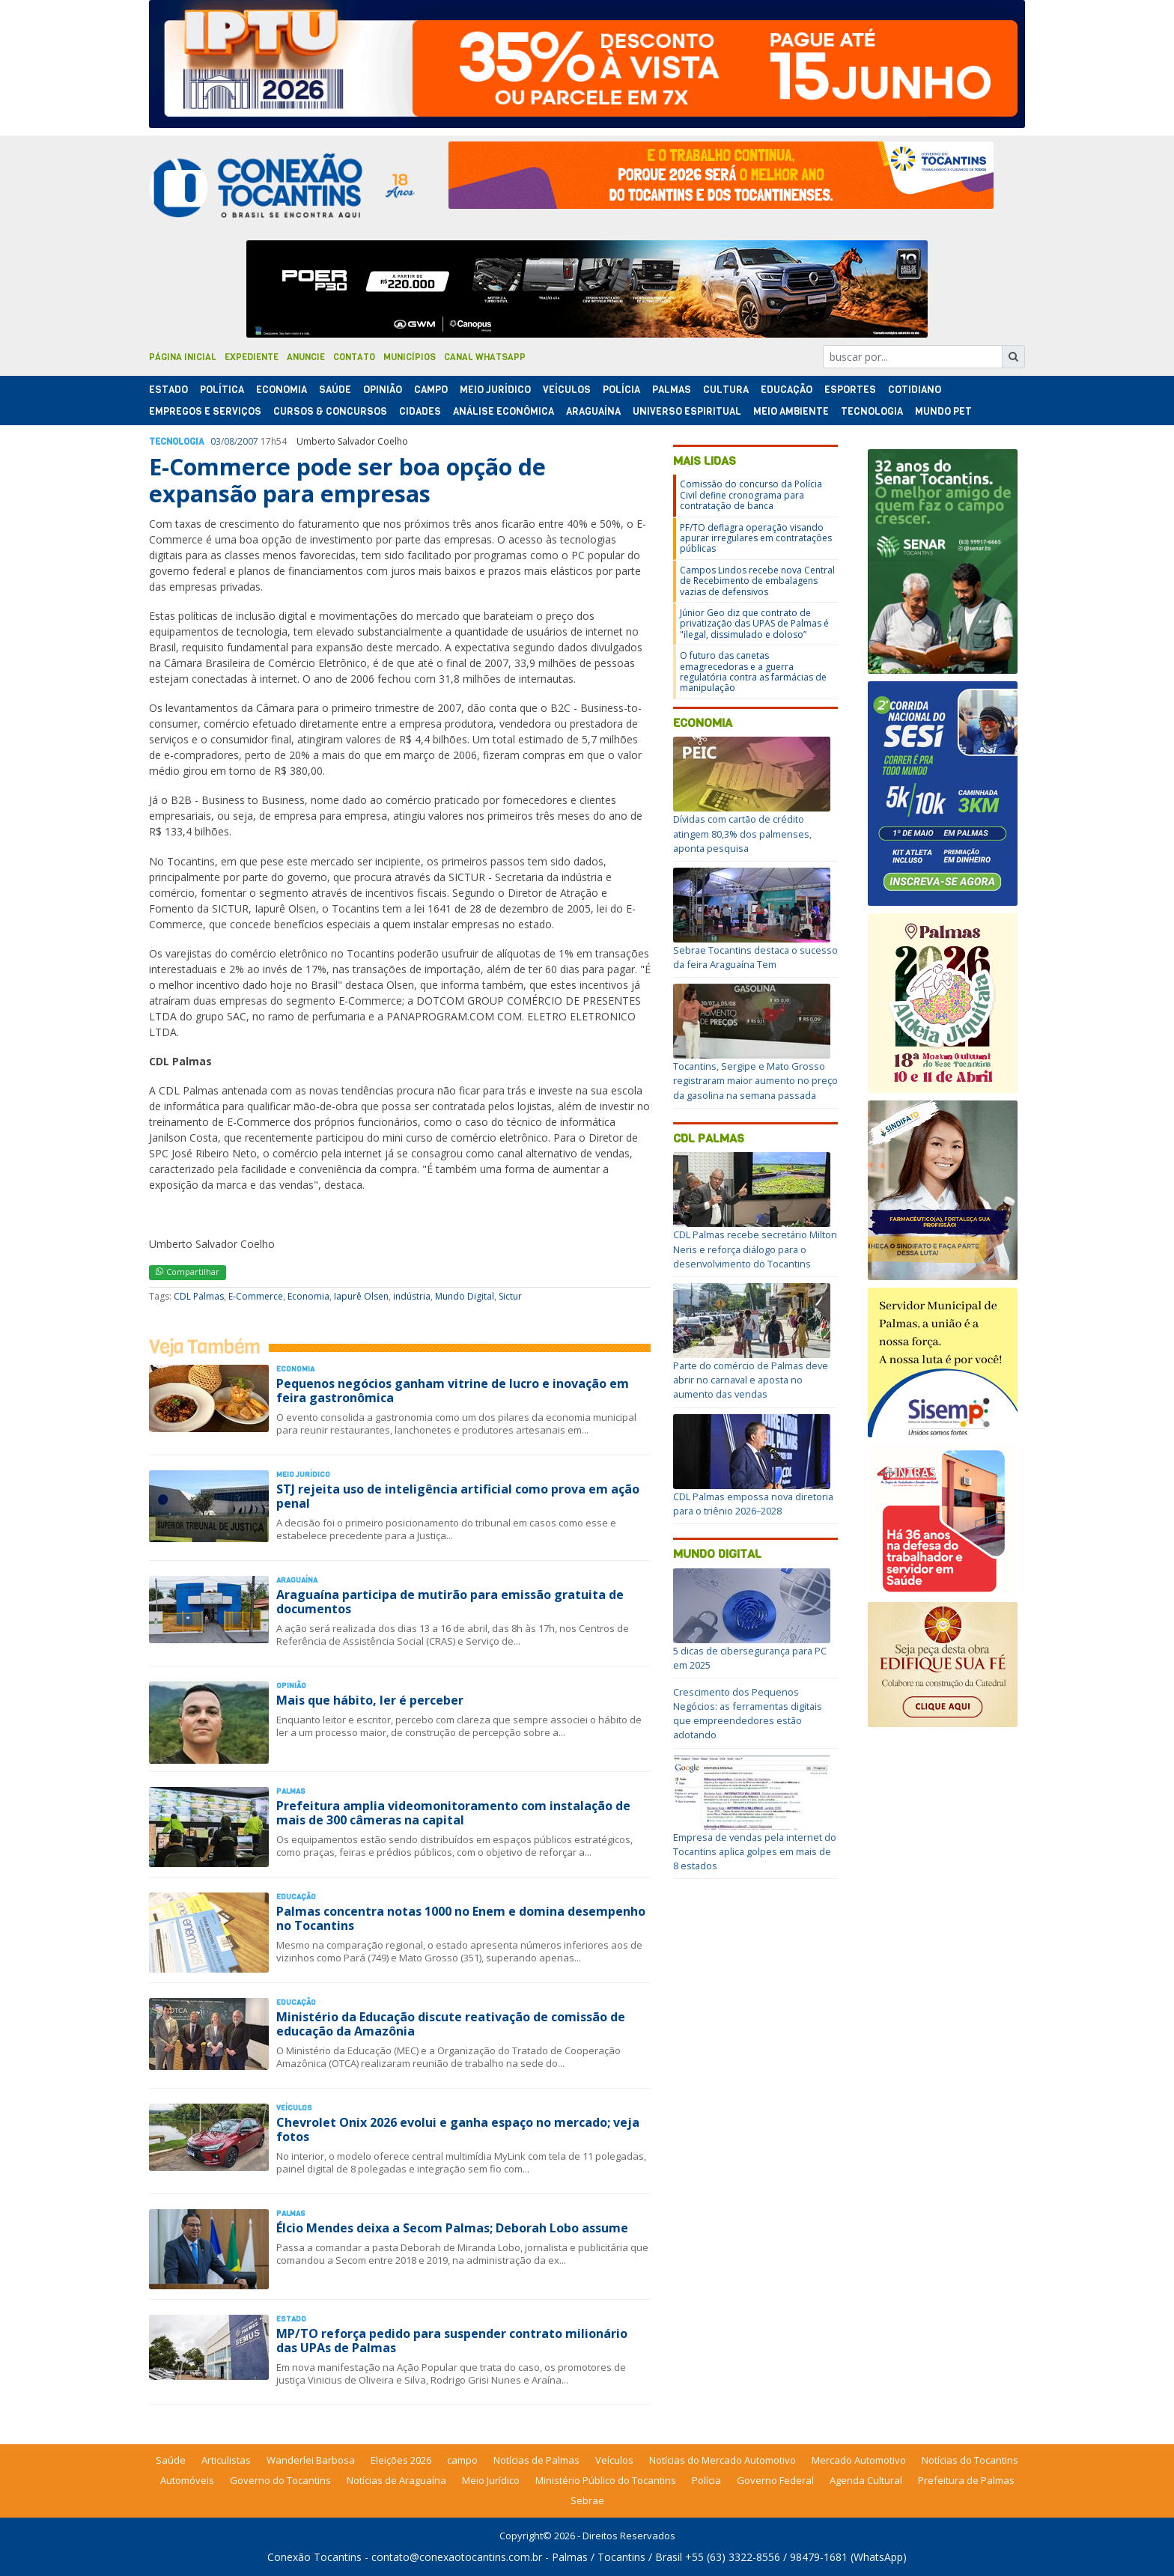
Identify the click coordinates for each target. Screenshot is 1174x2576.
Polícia (706, 2480)
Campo (431, 389)
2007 (247, 441)
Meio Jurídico (495, 389)
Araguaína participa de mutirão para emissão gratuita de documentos (450, 1601)
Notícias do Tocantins (970, 2460)
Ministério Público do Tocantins (605, 2480)
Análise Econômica (503, 411)
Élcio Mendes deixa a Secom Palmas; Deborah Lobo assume (452, 2228)
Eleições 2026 (401, 2460)
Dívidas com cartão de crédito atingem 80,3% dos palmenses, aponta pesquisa (742, 833)
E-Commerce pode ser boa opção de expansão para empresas (347, 480)
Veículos (567, 389)
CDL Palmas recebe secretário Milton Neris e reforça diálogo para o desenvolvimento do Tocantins (755, 1249)
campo (462, 2460)
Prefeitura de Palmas (966, 2480)
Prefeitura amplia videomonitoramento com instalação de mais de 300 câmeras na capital (453, 1812)
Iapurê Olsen (361, 1296)
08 (229, 441)
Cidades (420, 411)
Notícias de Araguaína (396, 2480)
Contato (354, 357)
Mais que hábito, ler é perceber (369, 1700)
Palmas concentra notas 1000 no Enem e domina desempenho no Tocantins (460, 1918)
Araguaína (593, 411)
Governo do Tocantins (280, 2480)
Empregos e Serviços (205, 411)
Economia (281, 389)
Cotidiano (914, 389)
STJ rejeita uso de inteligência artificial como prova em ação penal (457, 1496)
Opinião (382, 389)
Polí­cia (621, 389)
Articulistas (226, 2460)
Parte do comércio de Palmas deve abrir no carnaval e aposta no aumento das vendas (750, 1380)
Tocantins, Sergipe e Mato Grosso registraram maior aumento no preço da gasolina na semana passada (755, 1080)
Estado (168, 389)
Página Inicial (182, 357)
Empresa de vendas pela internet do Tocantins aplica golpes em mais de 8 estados (754, 1851)
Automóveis (187, 2480)
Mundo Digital (464, 1296)
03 (215, 441)
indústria (412, 1296)
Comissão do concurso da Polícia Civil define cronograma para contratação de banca (751, 495)
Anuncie (306, 357)
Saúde (335, 389)
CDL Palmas (199, 1296)
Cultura (726, 389)
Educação (786, 389)
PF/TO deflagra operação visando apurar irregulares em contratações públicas (756, 538)
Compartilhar (187, 1271)
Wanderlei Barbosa (311, 2460)
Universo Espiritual (687, 411)
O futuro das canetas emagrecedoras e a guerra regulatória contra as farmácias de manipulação (753, 671)
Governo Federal (775, 2480)
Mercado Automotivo (859, 2460)
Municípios (409, 357)
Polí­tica (222, 389)
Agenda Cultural (866, 2480)
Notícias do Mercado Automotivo (722, 2460)
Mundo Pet (943, 411)
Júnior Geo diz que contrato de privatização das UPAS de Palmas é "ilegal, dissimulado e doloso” (754, 623)
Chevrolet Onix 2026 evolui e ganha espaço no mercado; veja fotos (457, 2129)
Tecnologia (872, 411)
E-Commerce (255, 1296)
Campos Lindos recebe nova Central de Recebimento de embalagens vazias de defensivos (757, 581)
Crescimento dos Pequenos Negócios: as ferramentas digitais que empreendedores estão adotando (747, 1713)
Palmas (671, 389)
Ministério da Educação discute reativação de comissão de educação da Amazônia (450, 2024)
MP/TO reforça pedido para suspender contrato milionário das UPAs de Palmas (451, 2340)
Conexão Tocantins (314, 2557)
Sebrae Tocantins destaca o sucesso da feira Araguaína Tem (755, 957)
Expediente (252, 357)
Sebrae (587, 2500)
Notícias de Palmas (536, 2460)
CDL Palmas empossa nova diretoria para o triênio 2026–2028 (753, 1503)
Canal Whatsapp (485, 357)
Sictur (510, 1296)
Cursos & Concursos (330, 411)
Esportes (850, 389)
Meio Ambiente (791, 411)
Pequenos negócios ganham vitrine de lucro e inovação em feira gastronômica (452, 1390)
